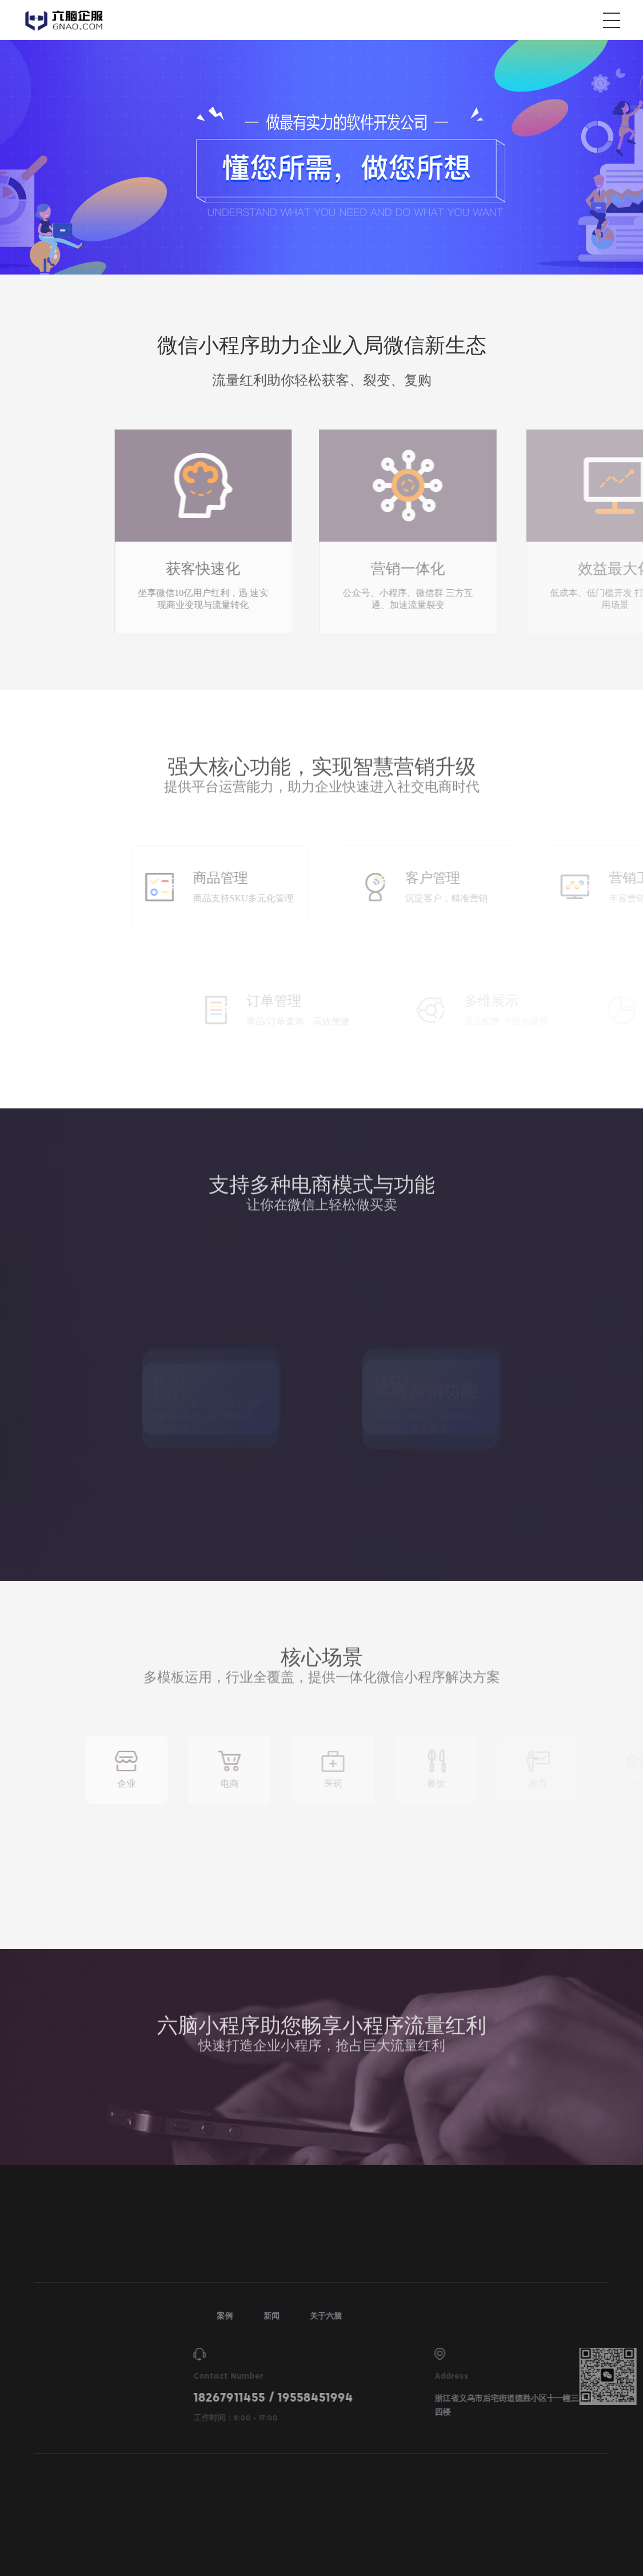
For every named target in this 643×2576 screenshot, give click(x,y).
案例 (546, 2316)
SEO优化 (452, 2249)
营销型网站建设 (541, 2223)
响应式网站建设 (465, 2223)
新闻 (593, 2316)
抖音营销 (605, 2223)
